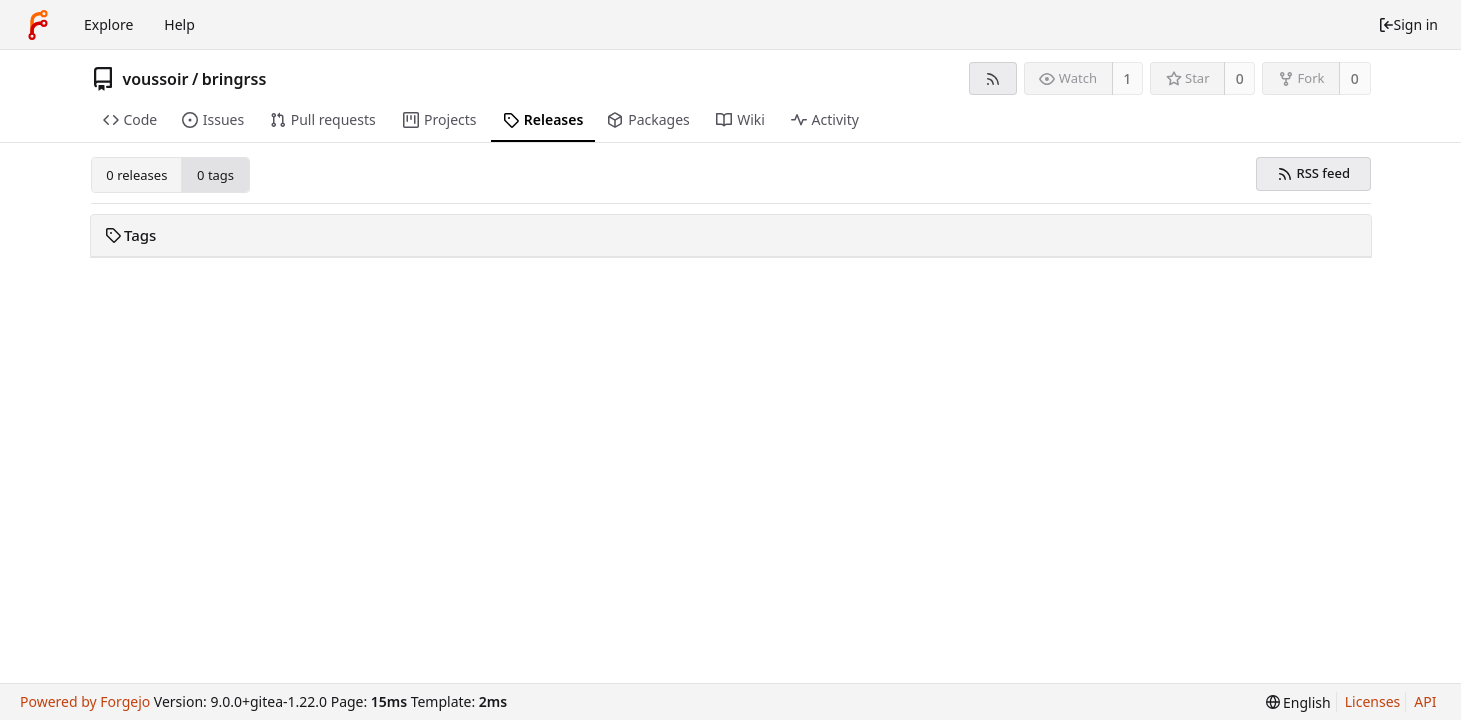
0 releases (136, 175)
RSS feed (1313, 173)
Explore (108, 24)
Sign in (1408, 24)
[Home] (38, 25)
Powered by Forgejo (85, 701)
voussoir (156, 79)
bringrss (234, 79)
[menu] (1298, 702)
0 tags (215, 175)
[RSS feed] (992, 78)
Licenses (1373, 701)
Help (179, 24)
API (1425, 701)
